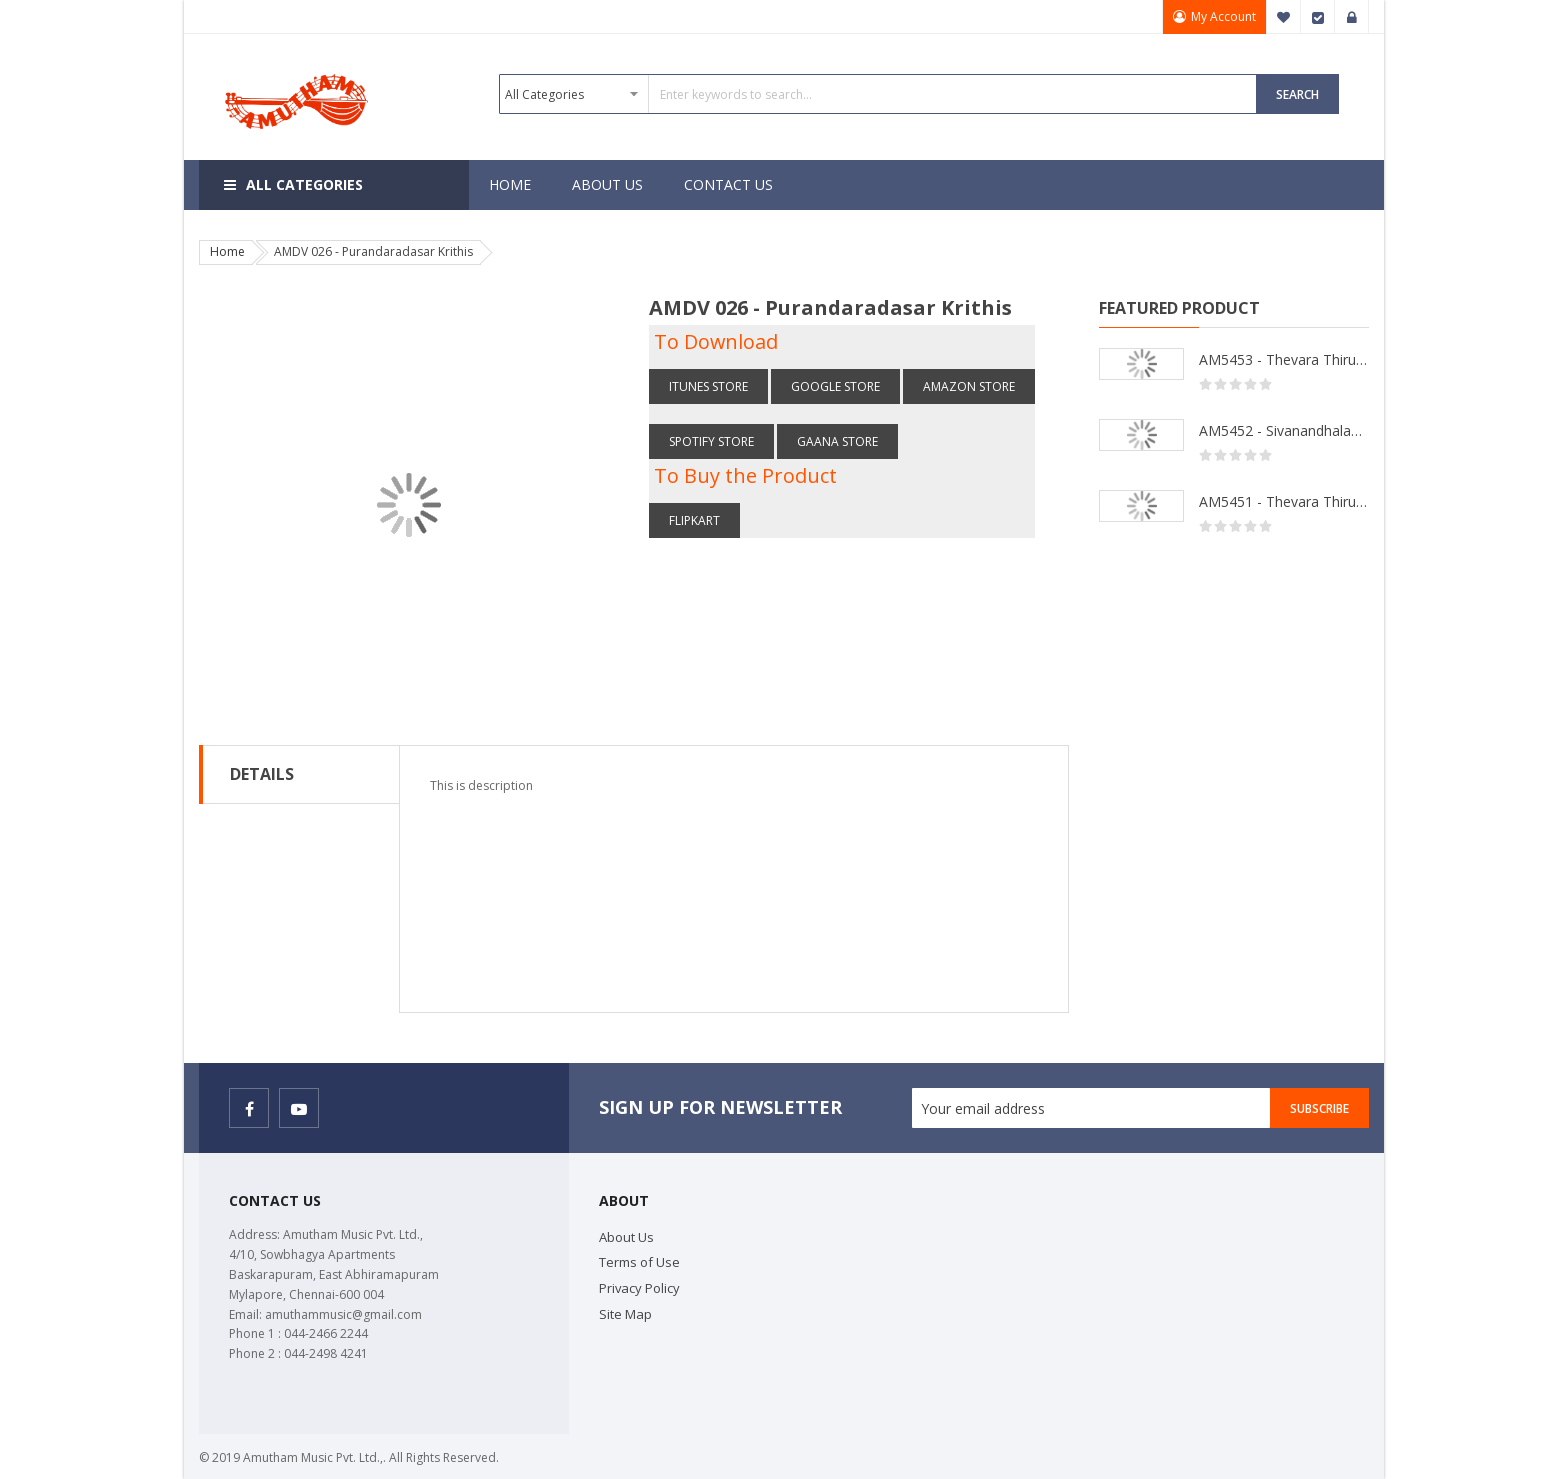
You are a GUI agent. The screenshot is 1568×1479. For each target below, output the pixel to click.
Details (262, 774)
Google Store (835, 386)
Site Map (625, 1314)
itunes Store (708, 386)
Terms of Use (639, 1262)
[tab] (299, 774)
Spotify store (711, 441)
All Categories (304, 184)
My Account (1223, 16)
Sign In (1352, 17)
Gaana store (837, 441)
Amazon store (969, 386)
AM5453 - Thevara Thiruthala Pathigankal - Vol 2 (1284, 359)
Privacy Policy (639, 1288)
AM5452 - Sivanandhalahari (1284, 430)
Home (227, 251)
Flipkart (694, 520)
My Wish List (1284, 17)
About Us (626, 1237)
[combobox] (878, 94)
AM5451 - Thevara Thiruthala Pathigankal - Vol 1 (1284, 501)
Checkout (1318, 17)
